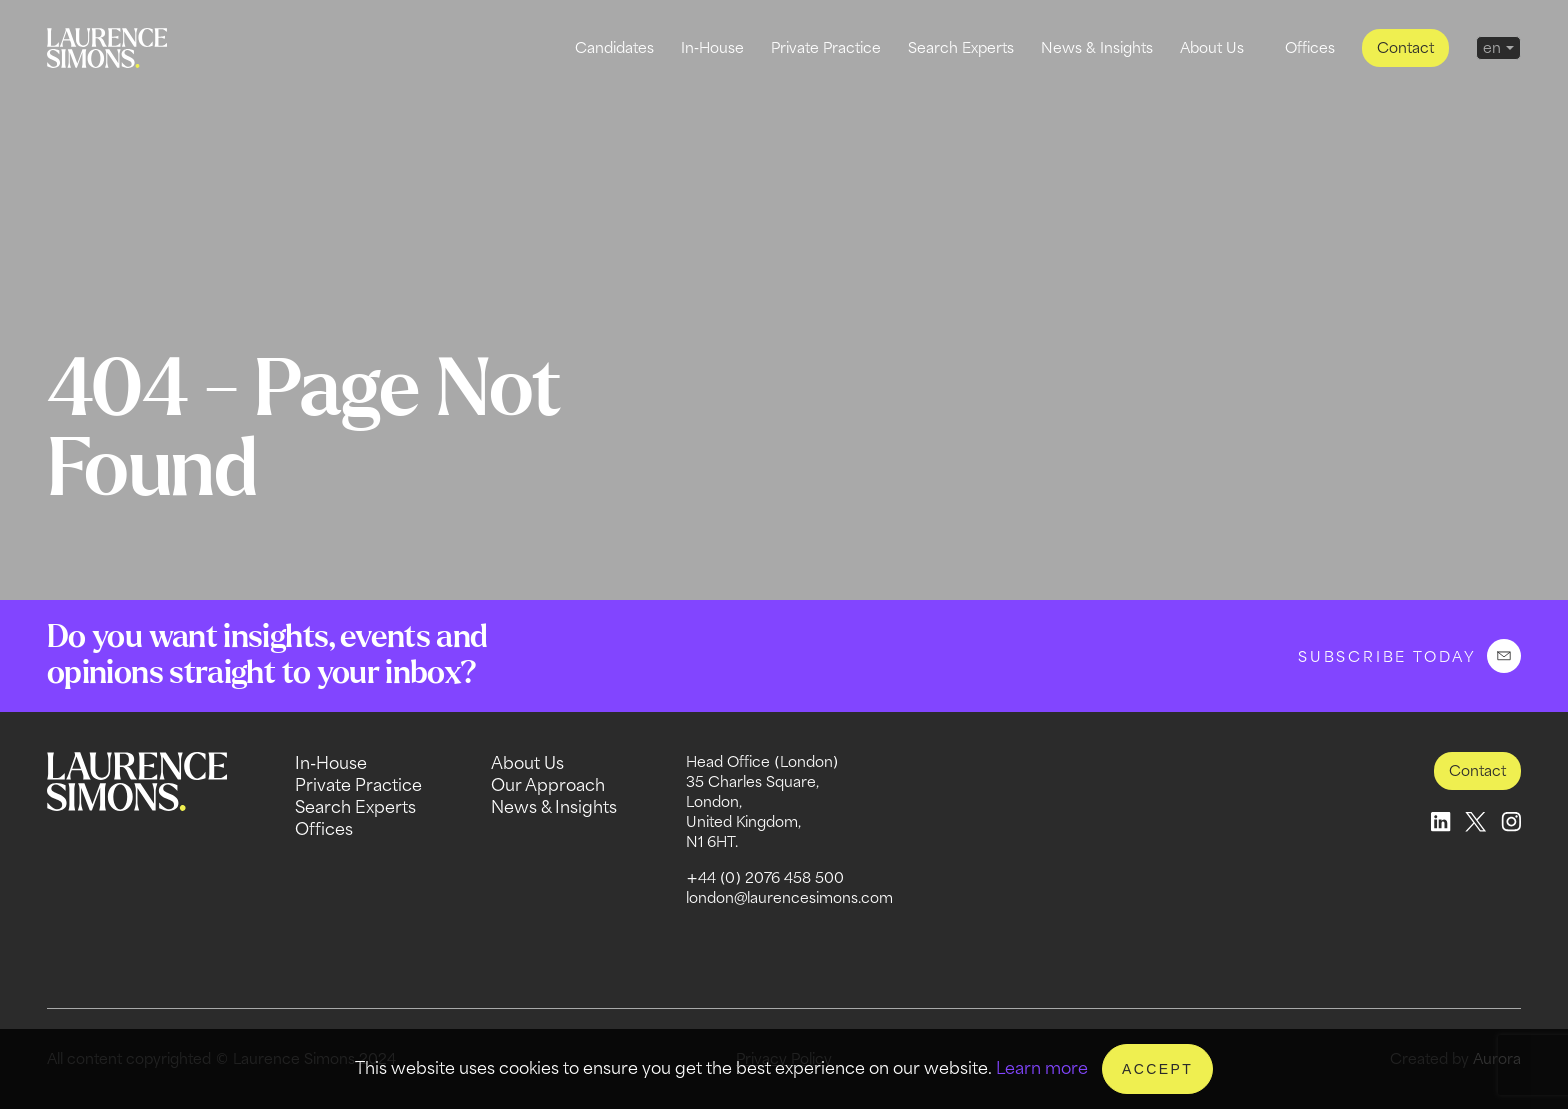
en (1492, 47)
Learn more (1042, 1068)
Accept (1157, 1069)
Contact (1405, 47)
